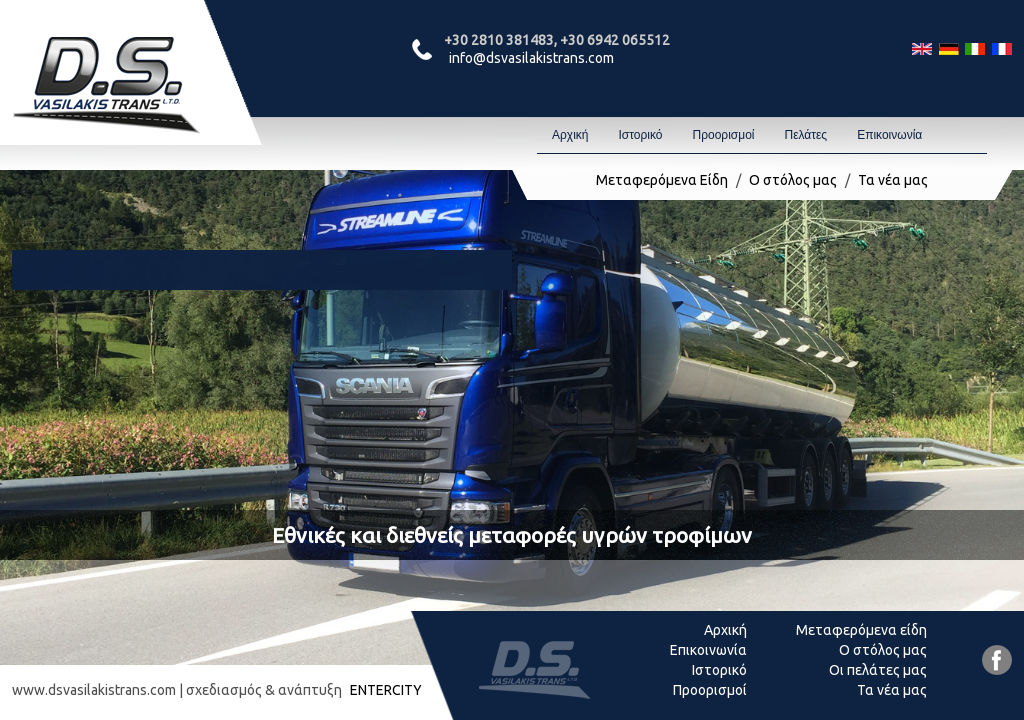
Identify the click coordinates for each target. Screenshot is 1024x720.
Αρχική (570, 135)
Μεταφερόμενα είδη (861, 630)
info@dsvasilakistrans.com (531, 58)
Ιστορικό (640, 135)
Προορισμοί (723, 135)
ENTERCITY (386, 690)
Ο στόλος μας (793, 180)
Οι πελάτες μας (878, 670)
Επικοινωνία (889, 135)
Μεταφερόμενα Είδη (662, 180)
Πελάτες (805, 135)
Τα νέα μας (893, 180)
